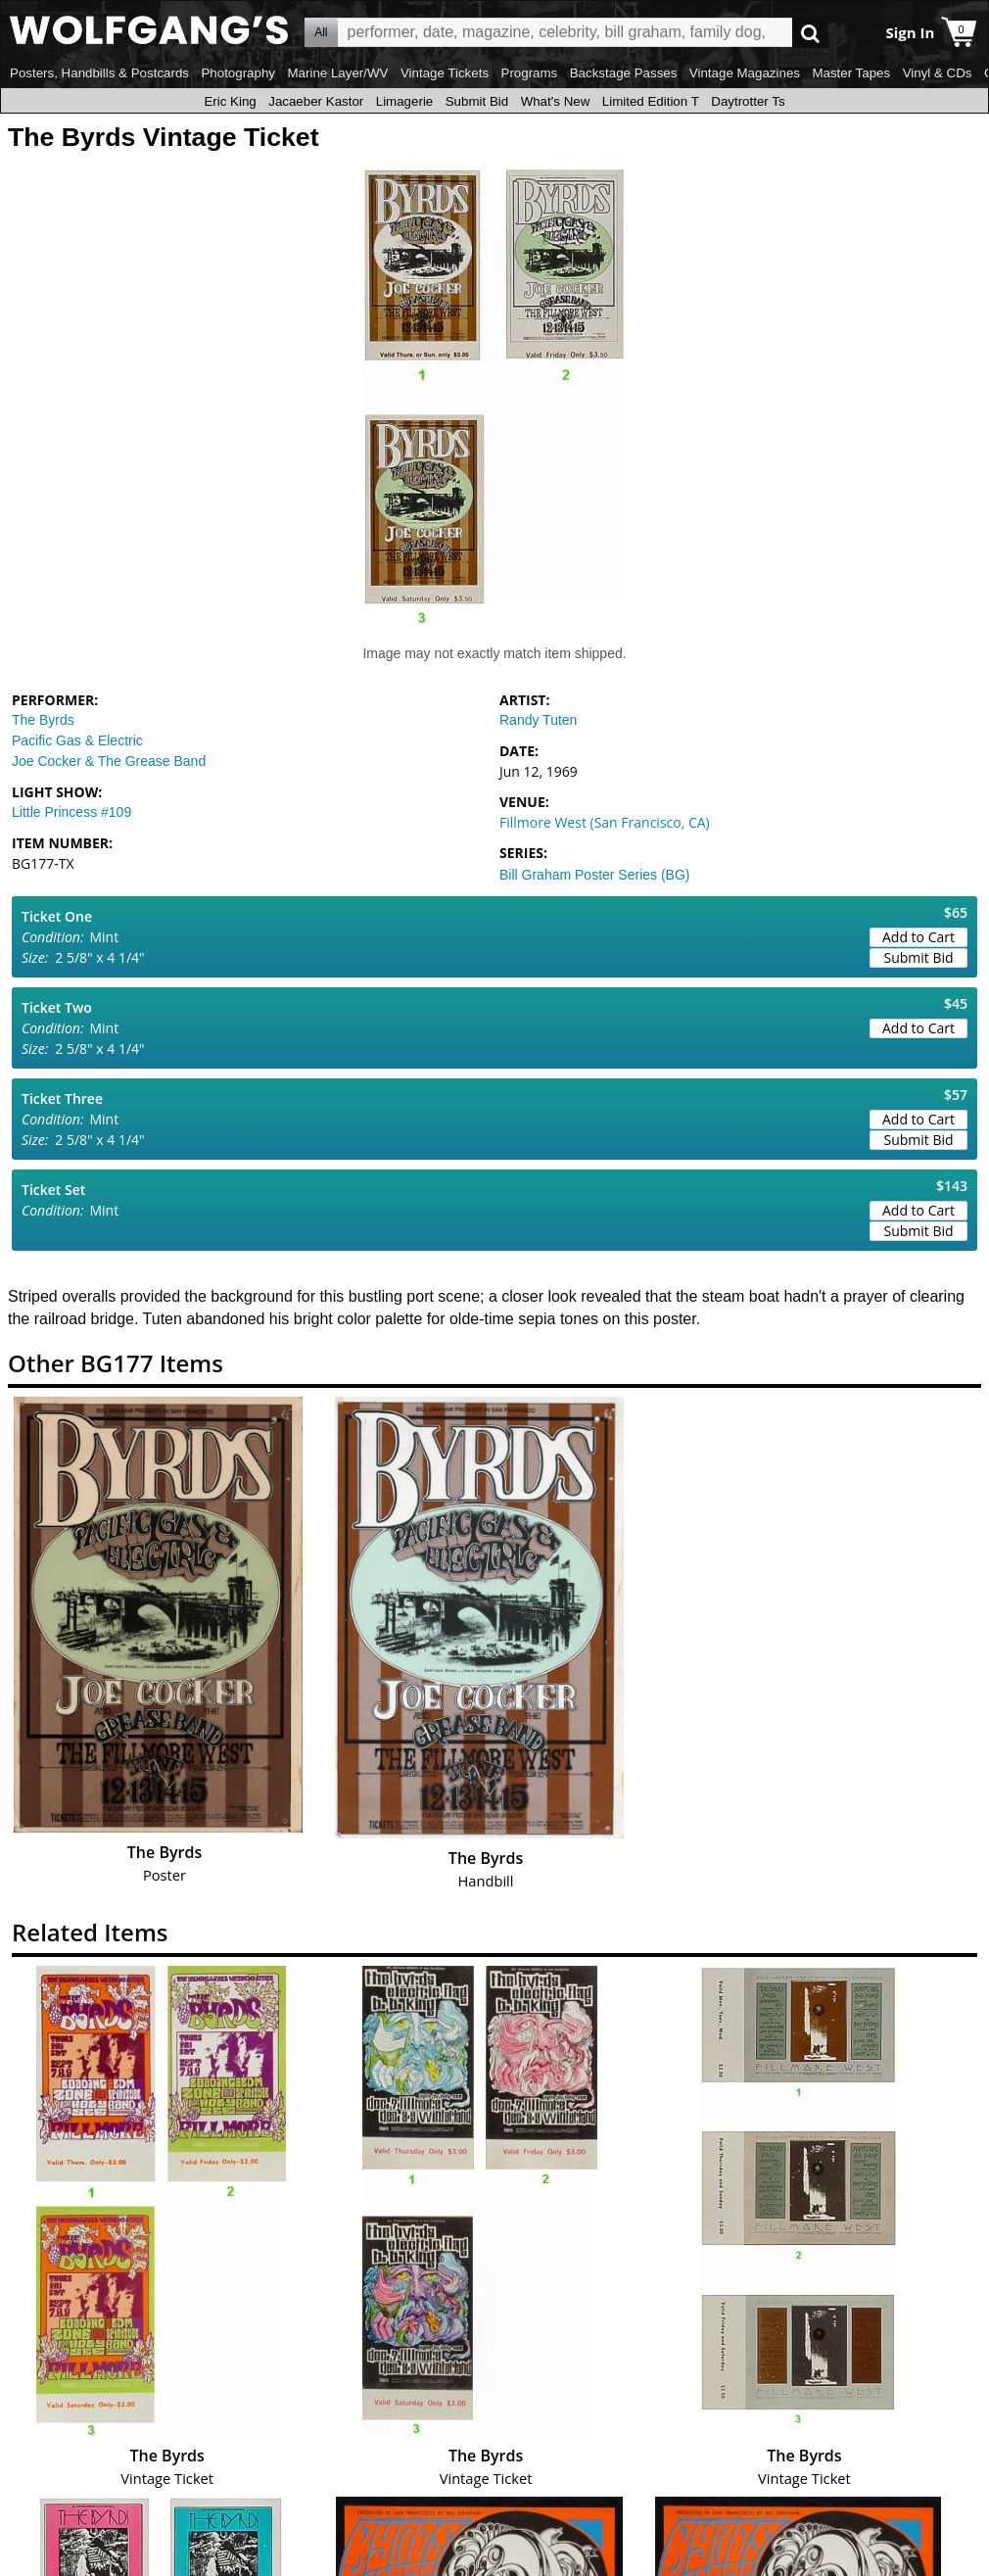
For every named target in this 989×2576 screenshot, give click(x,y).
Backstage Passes (624, 73)
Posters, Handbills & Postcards (99, 73)
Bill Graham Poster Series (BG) (594, 875)
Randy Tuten (538, 720)
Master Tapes (851, 73)
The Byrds (43, 720)
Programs (529, 73)
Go (810, 33)
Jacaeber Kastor (315, 101)
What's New (555, 101)
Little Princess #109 (71, 812)
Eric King (230, 101)
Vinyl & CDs (937, 73)
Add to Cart (918, 937)
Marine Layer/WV (337, 73)
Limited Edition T (650, 101)
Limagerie (405, 101)
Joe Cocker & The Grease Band (109, 761)
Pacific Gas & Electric (77, 740)
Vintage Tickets (444, 73)
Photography (238, 73)
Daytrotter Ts (747, 101)
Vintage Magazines (744, 73)
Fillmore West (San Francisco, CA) (604, 822)
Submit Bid (477, 101)
